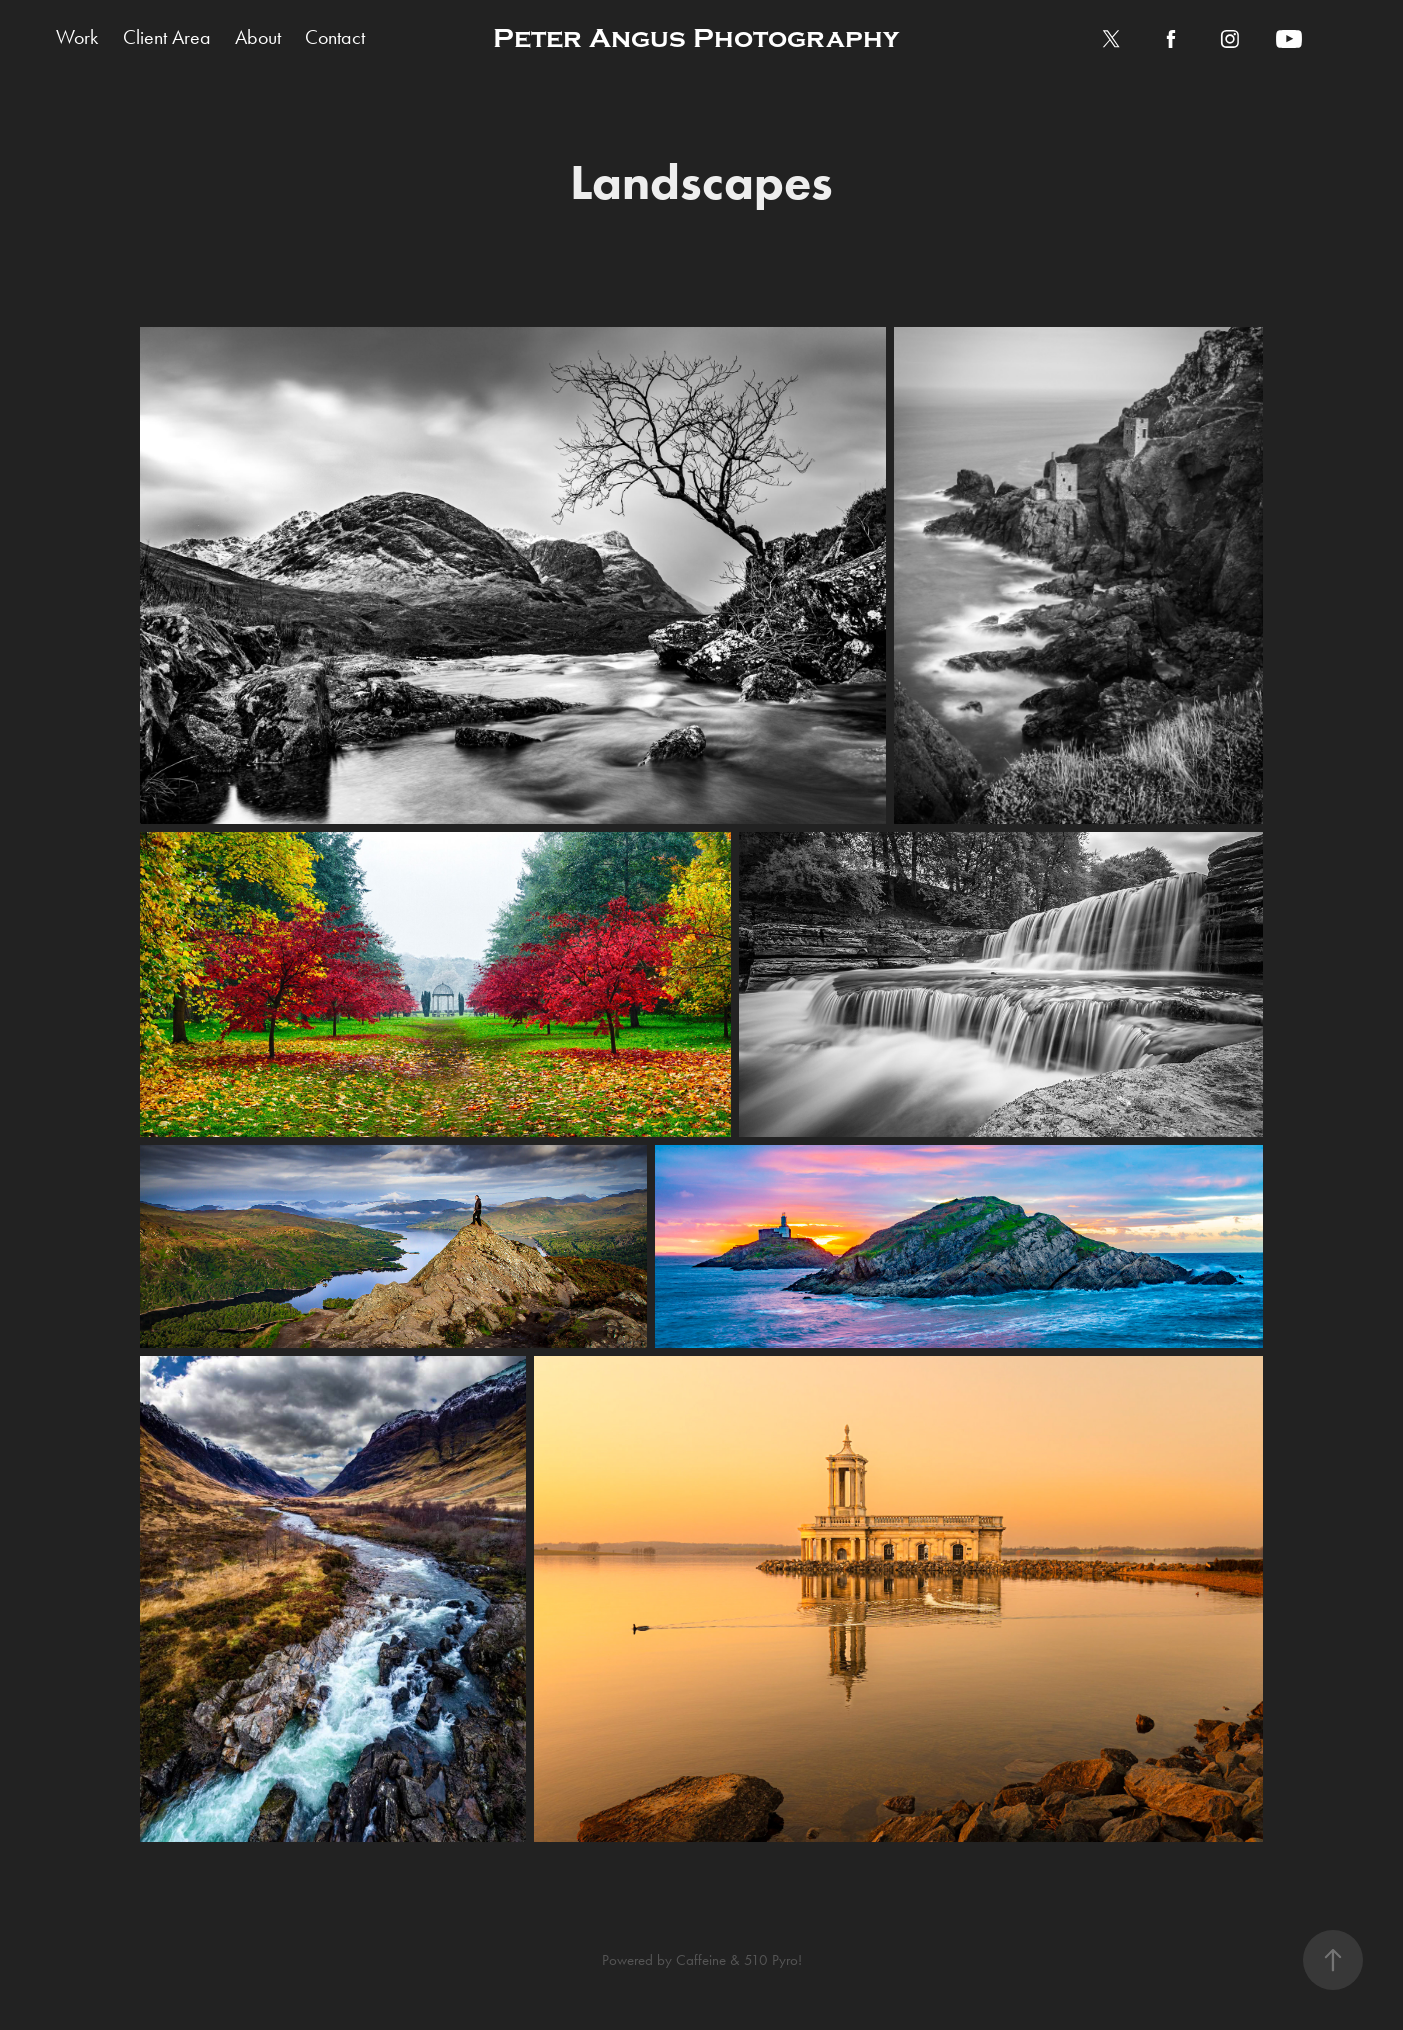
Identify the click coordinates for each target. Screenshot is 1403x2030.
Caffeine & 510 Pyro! (739, 1960)
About (258, 37)
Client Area (167, 37)
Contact (335, 37)
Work (77, 37)
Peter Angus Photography (696, 38)
